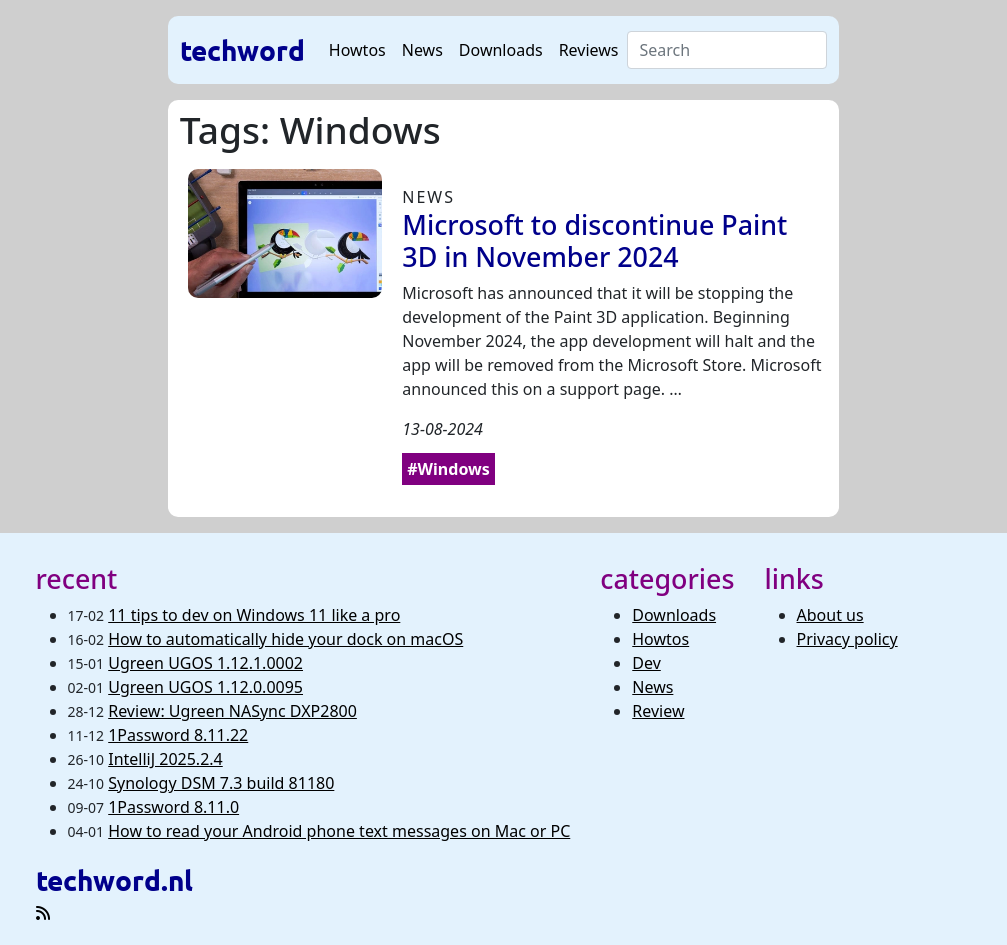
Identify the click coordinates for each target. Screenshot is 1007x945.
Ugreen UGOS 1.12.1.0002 (205, 663)
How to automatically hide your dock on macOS (285, 639)
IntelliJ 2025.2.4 (165, 759)
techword (242, 49)
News (422, 50)
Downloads (501, 50)
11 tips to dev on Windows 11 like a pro (254, 615)
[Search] (727, 50)
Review (658, 711)
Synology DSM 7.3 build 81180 (221, 783)
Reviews (589, 50)
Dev (646, 663)
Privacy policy (847, 639)
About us (830, 615)
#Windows (448, 469)
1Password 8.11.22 (178, 735)
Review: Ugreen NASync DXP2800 (232, 711)
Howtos (357, 50)
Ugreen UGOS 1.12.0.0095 (205, 687)
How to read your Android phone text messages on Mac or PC (339, 831)
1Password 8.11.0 (173, 807)
